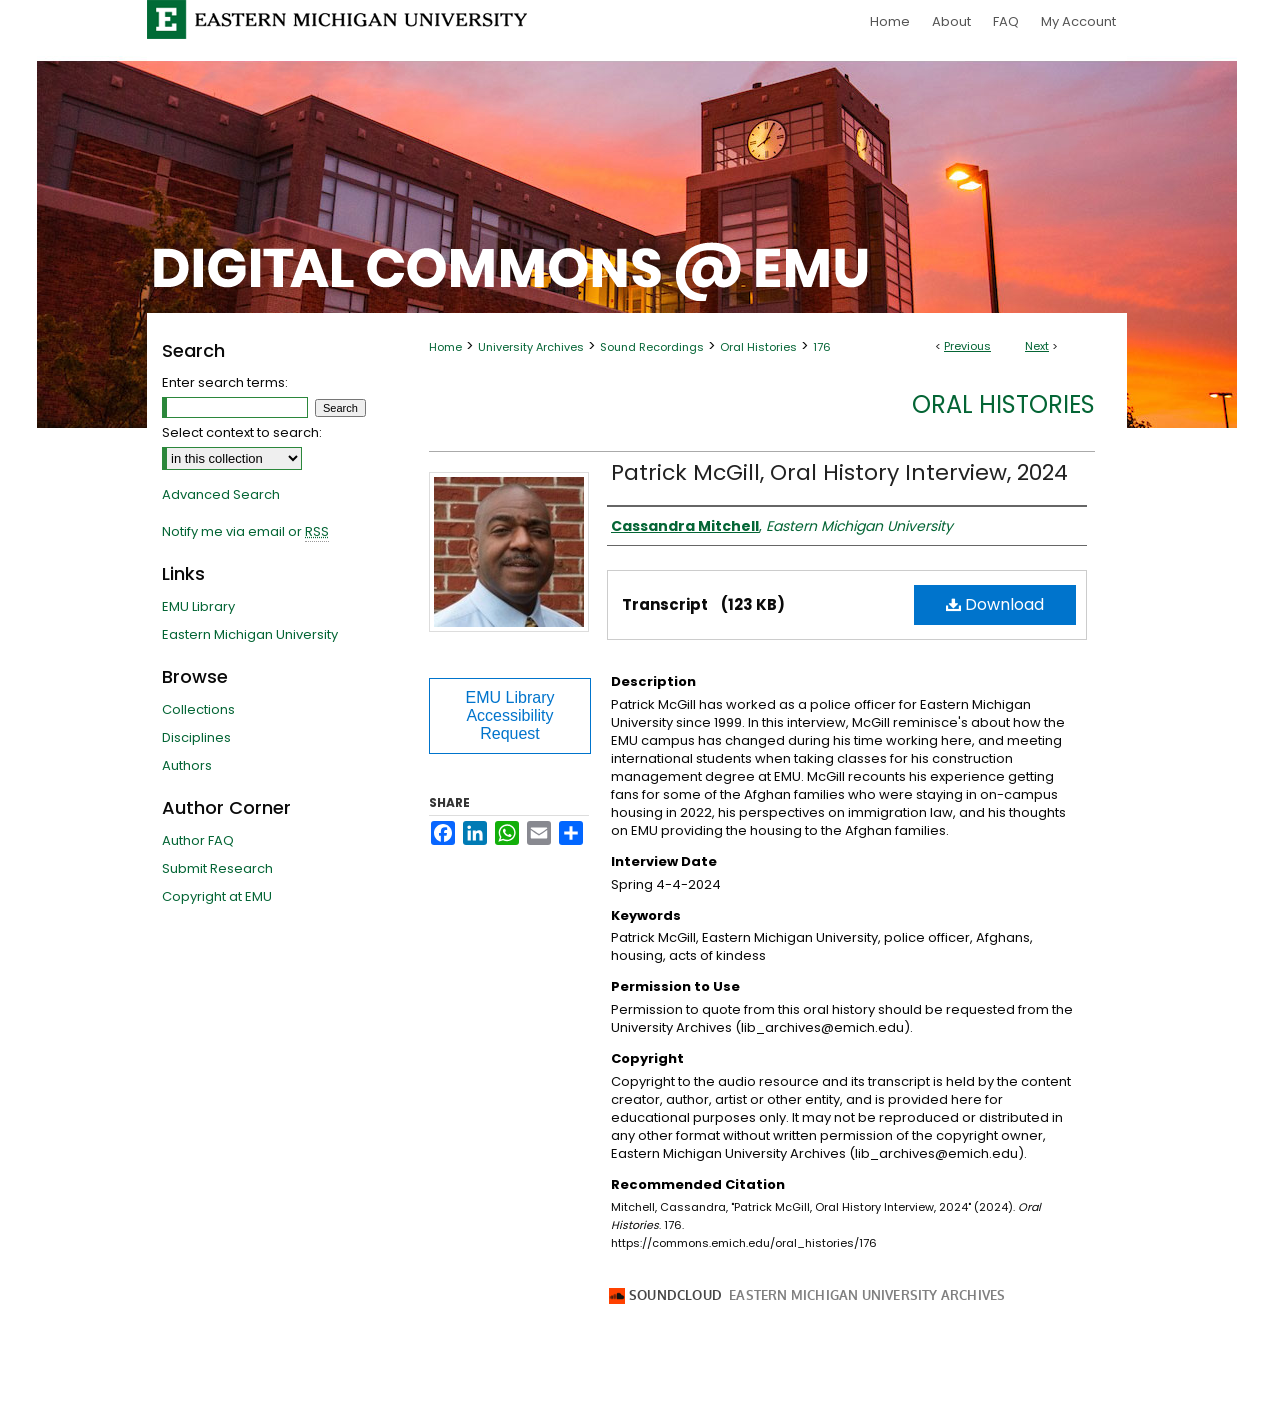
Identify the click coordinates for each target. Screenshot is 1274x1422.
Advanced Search (221, 494)
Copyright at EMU (217, 896)
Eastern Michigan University (250, 634)
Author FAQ (198, 840)
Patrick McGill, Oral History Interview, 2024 (839, 472)
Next (1037, 346)
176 (822, 347)
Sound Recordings (652, 347)
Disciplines (196, 737)
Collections (198, 709)
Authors (187, 765)
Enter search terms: (225, 382)
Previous (967, 346)
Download (995, 604)
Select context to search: (242, 432)
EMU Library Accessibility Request (510, 715)
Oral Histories (758, 347)
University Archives (531, 347)
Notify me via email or (245, 532)
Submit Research (217, 868)
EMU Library (198, 606)
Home (445, 347)
